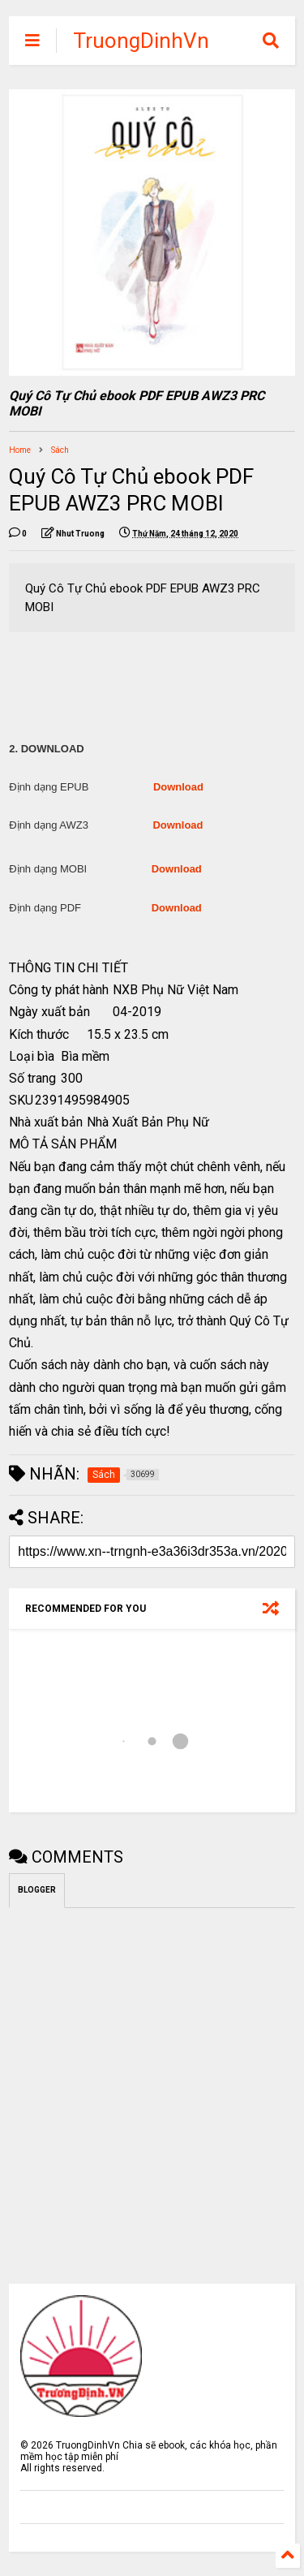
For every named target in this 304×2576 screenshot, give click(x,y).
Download (178, 787)
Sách (60, 450)
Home (20, 450)
